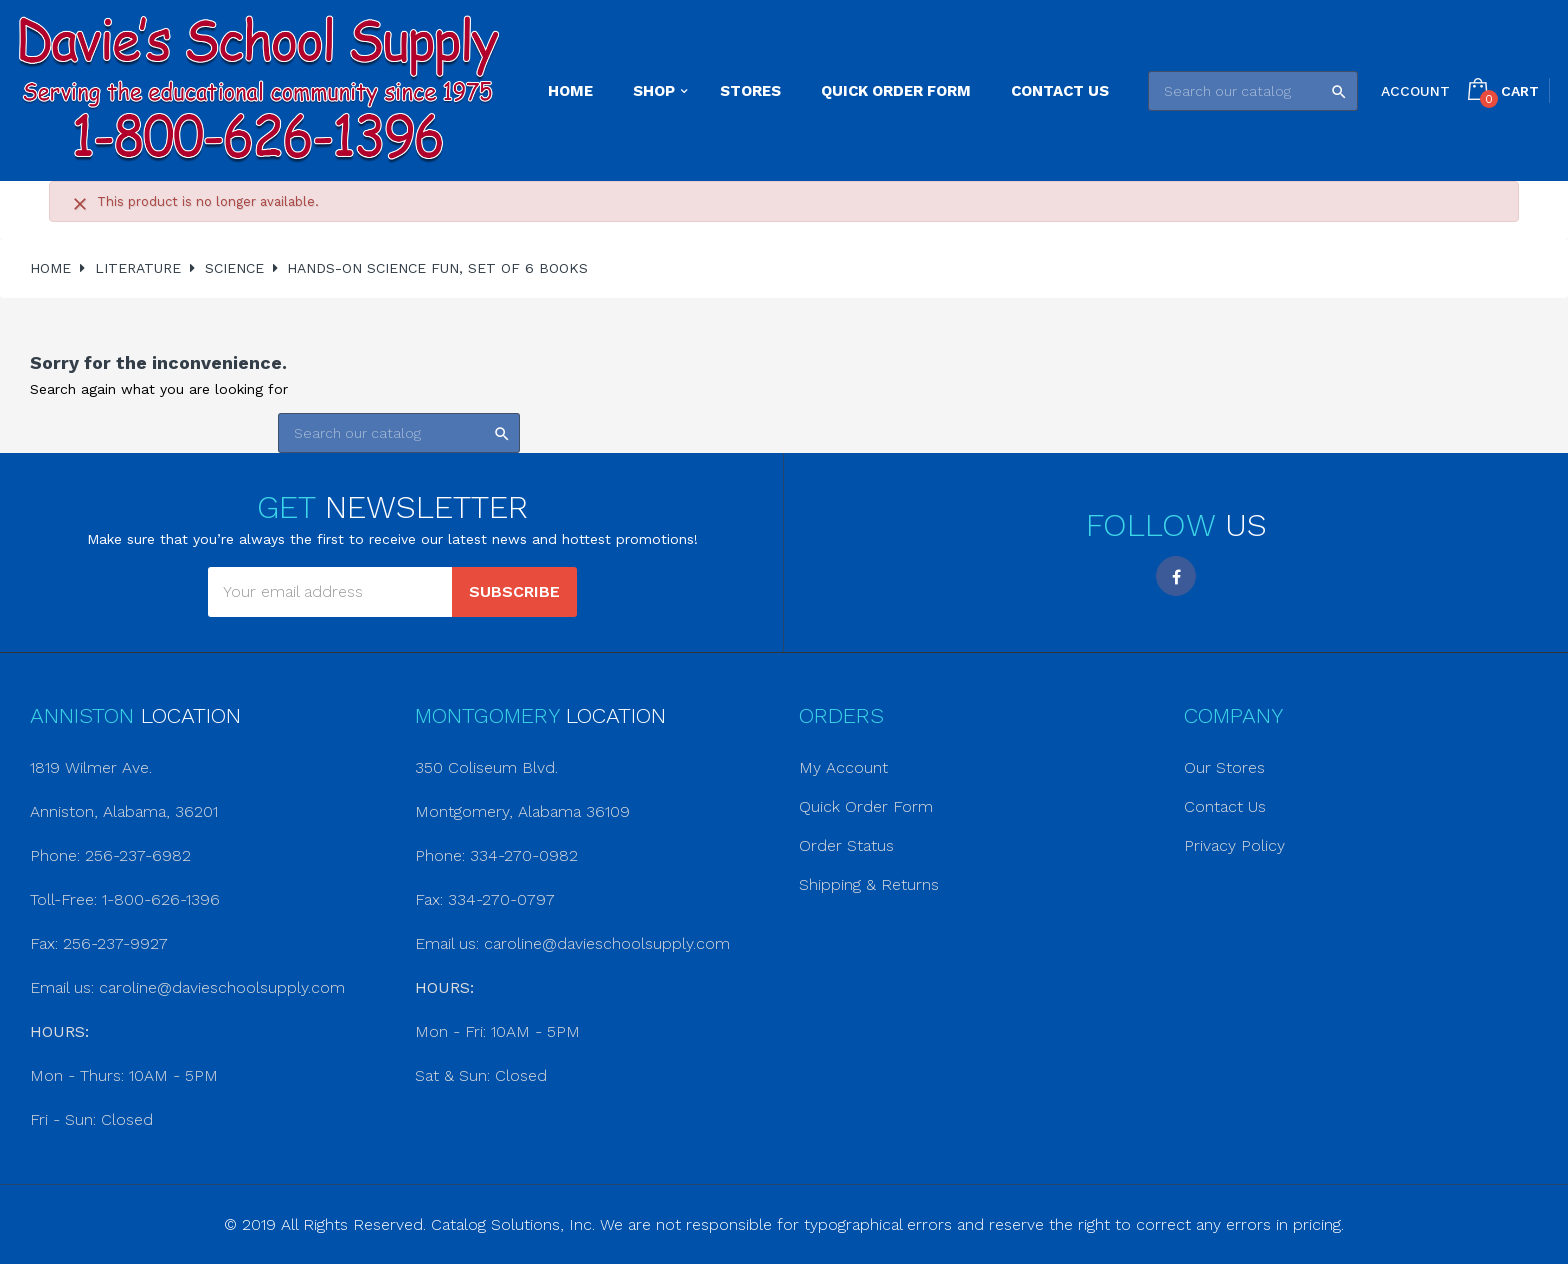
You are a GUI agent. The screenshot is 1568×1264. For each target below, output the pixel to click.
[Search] (1253, 91)
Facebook (1176, 576)
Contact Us (1225, 806)
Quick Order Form (866, 806)
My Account (843, 767)
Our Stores (1224, 767)
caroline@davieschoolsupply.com (222, 987)
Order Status (846, 845)
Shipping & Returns (869, 884)
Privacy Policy (1234, 845)
